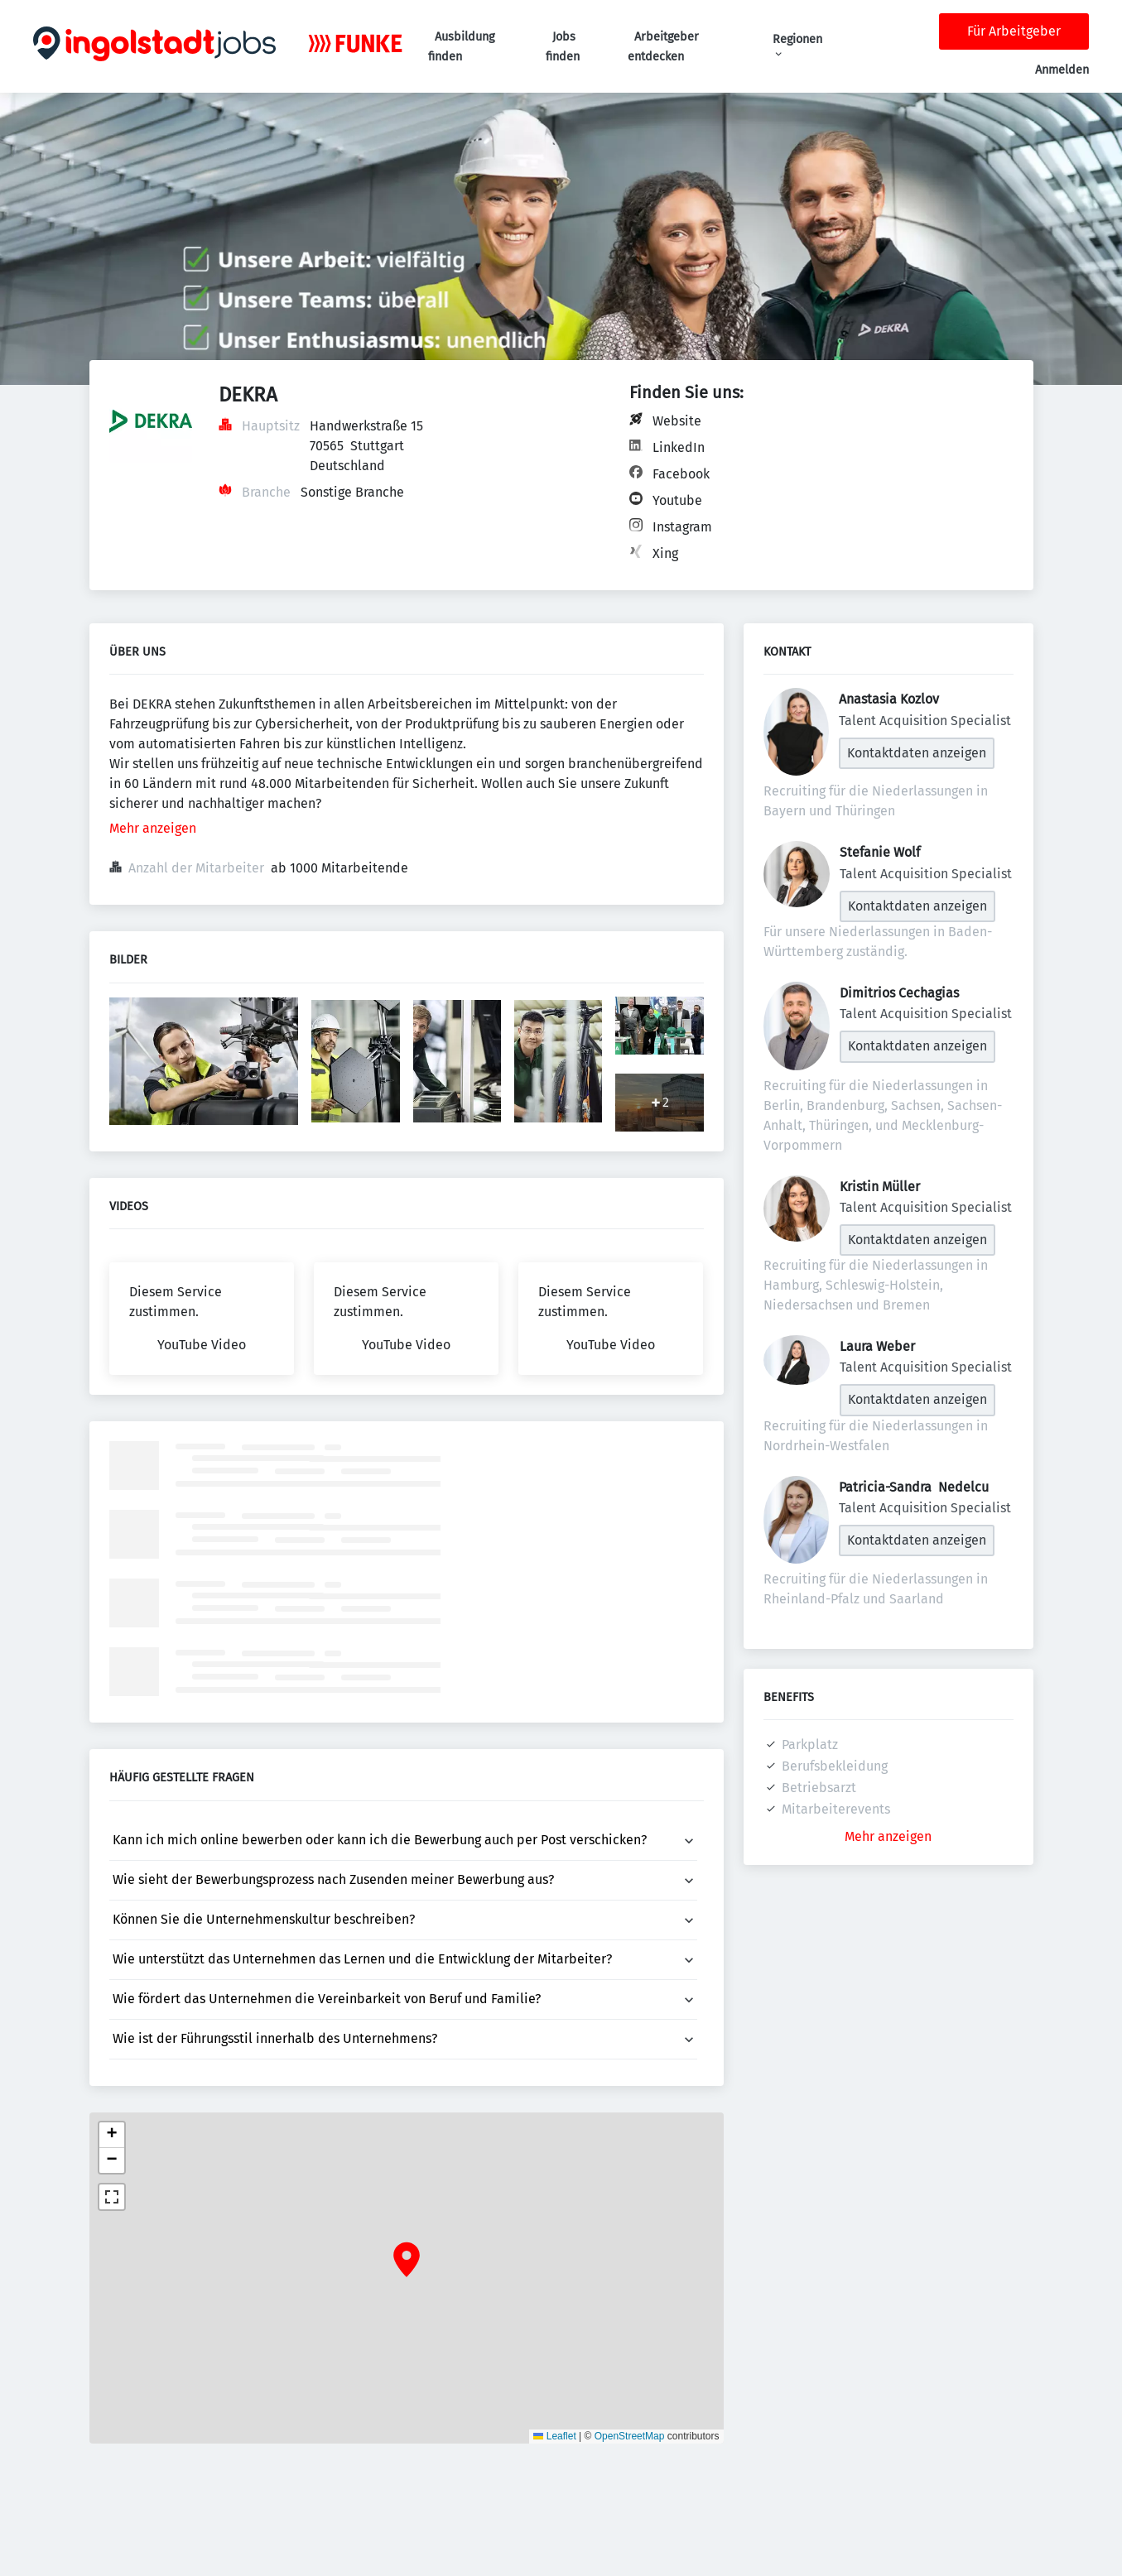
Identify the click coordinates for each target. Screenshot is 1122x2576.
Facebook (681, 474)
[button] (406, 2260)
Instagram (682, 527)
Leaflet (554, 2436)
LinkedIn (678, 447)
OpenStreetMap (630, 2436)
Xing (665, 553)
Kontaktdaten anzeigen (916, 753)
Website (676, 421)
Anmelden (1062, 70)
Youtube (677, 500)
